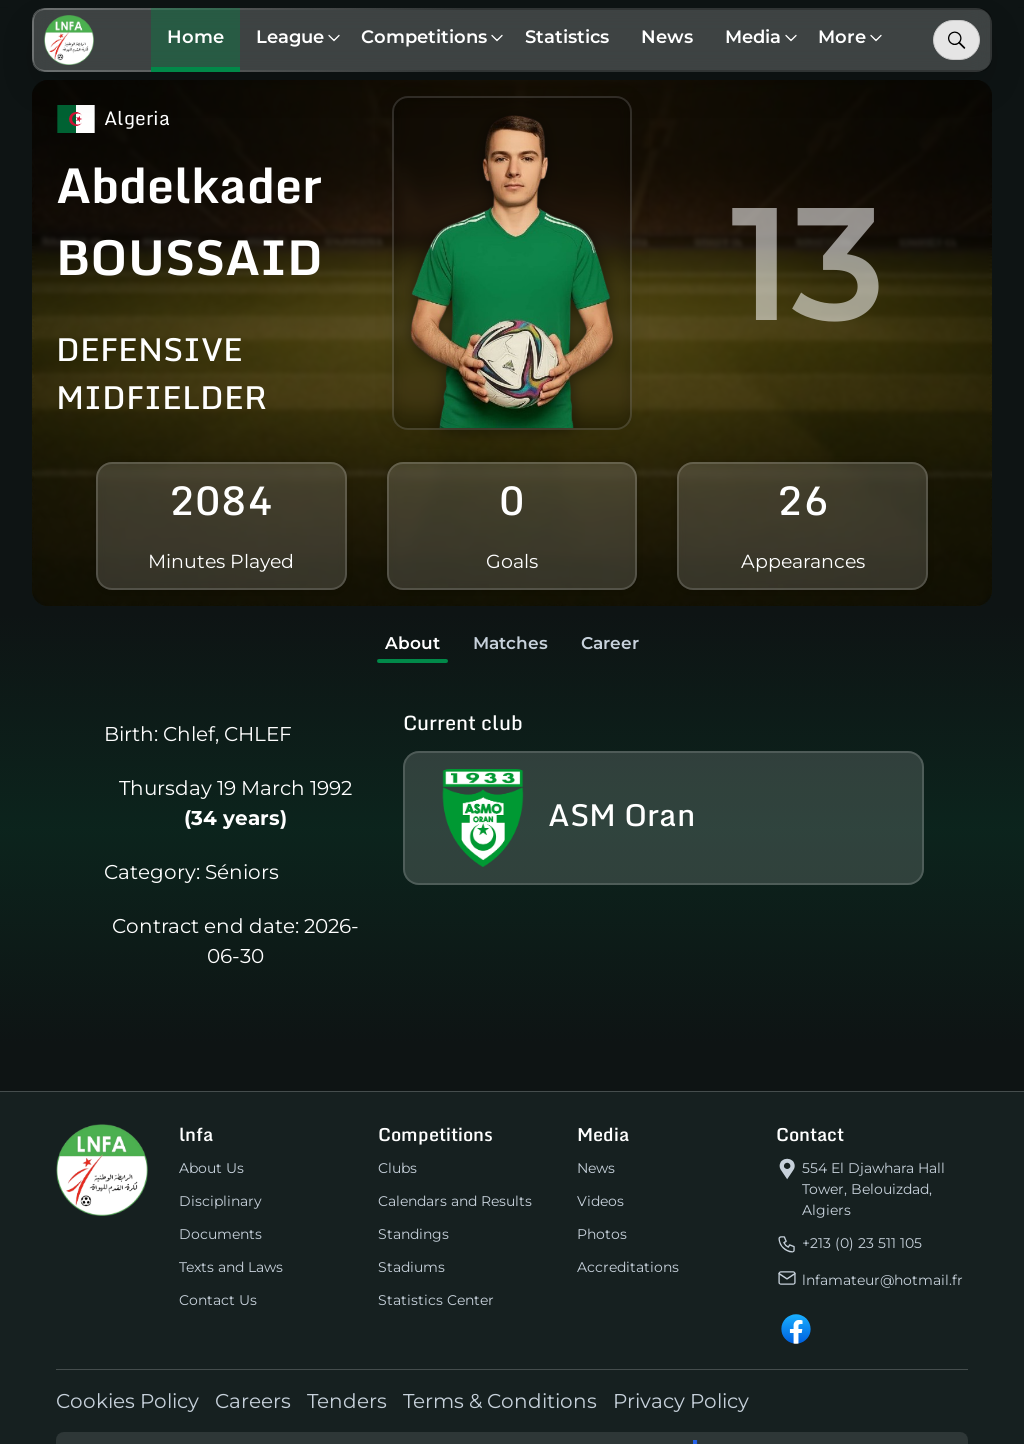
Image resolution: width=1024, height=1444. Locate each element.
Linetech (739, 1423)
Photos (602, 1205)
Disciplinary (220, 1172)
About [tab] (402, 643)
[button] (295, 40)
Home (197, 37)
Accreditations (628, 1238)
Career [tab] (620, 643)
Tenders (347, 1372)
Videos (600, 1172)
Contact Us (218, 1271)
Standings (413, 1205)
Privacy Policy (681, 1372)
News (669, 37)
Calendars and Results (455, 1172)
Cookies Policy (127, 1372)
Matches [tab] (510, 643)
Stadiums (411, 1238)
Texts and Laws (231, 1238)
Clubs (397, 1139)
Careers (253, 1372)
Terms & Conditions (500, 1372)
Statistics (569, 37)
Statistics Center (436, 1271)
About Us (211, 1139)
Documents (220, 1205)
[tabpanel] (512, 832)
